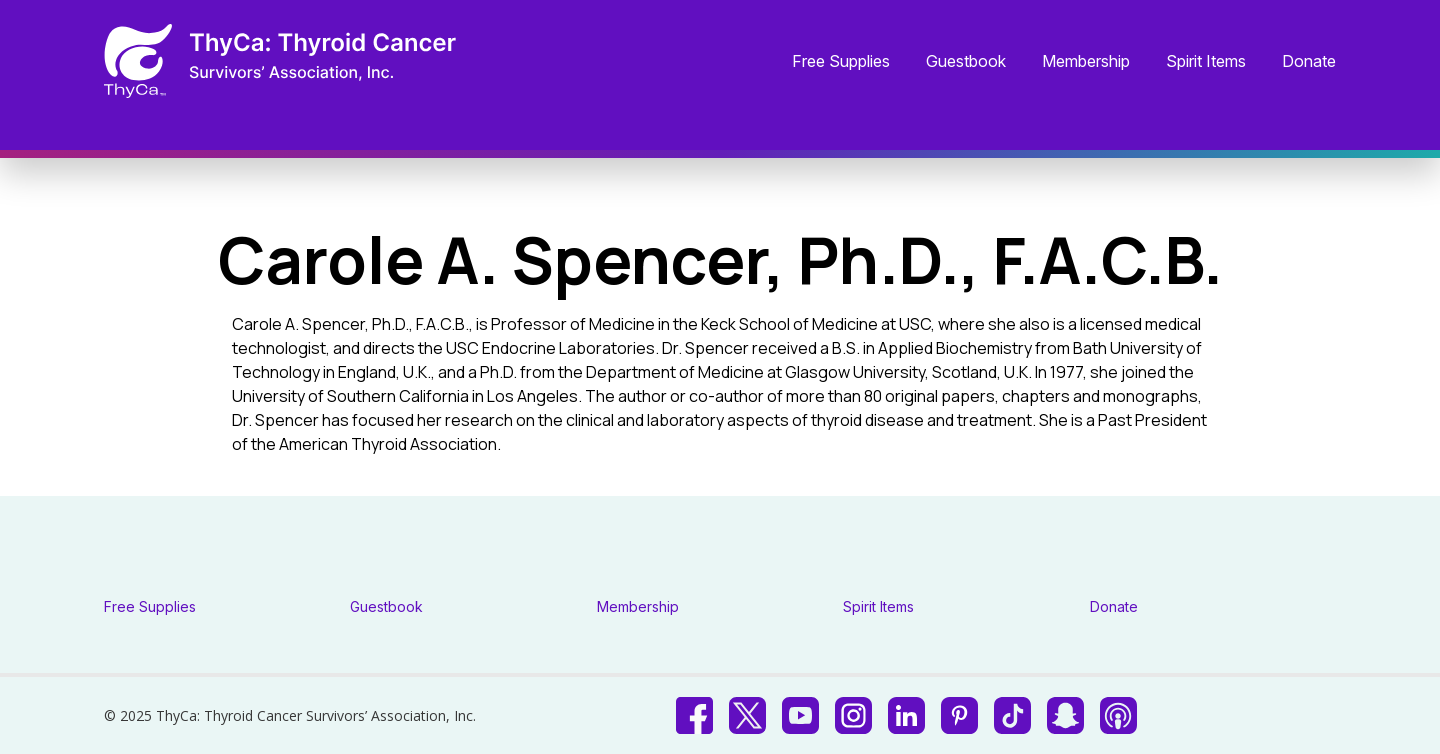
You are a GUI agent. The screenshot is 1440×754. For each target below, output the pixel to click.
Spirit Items (1206, 62)
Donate (1309, 62)
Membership (1086, 62)
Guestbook (966, 62)
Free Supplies (841, 62)
